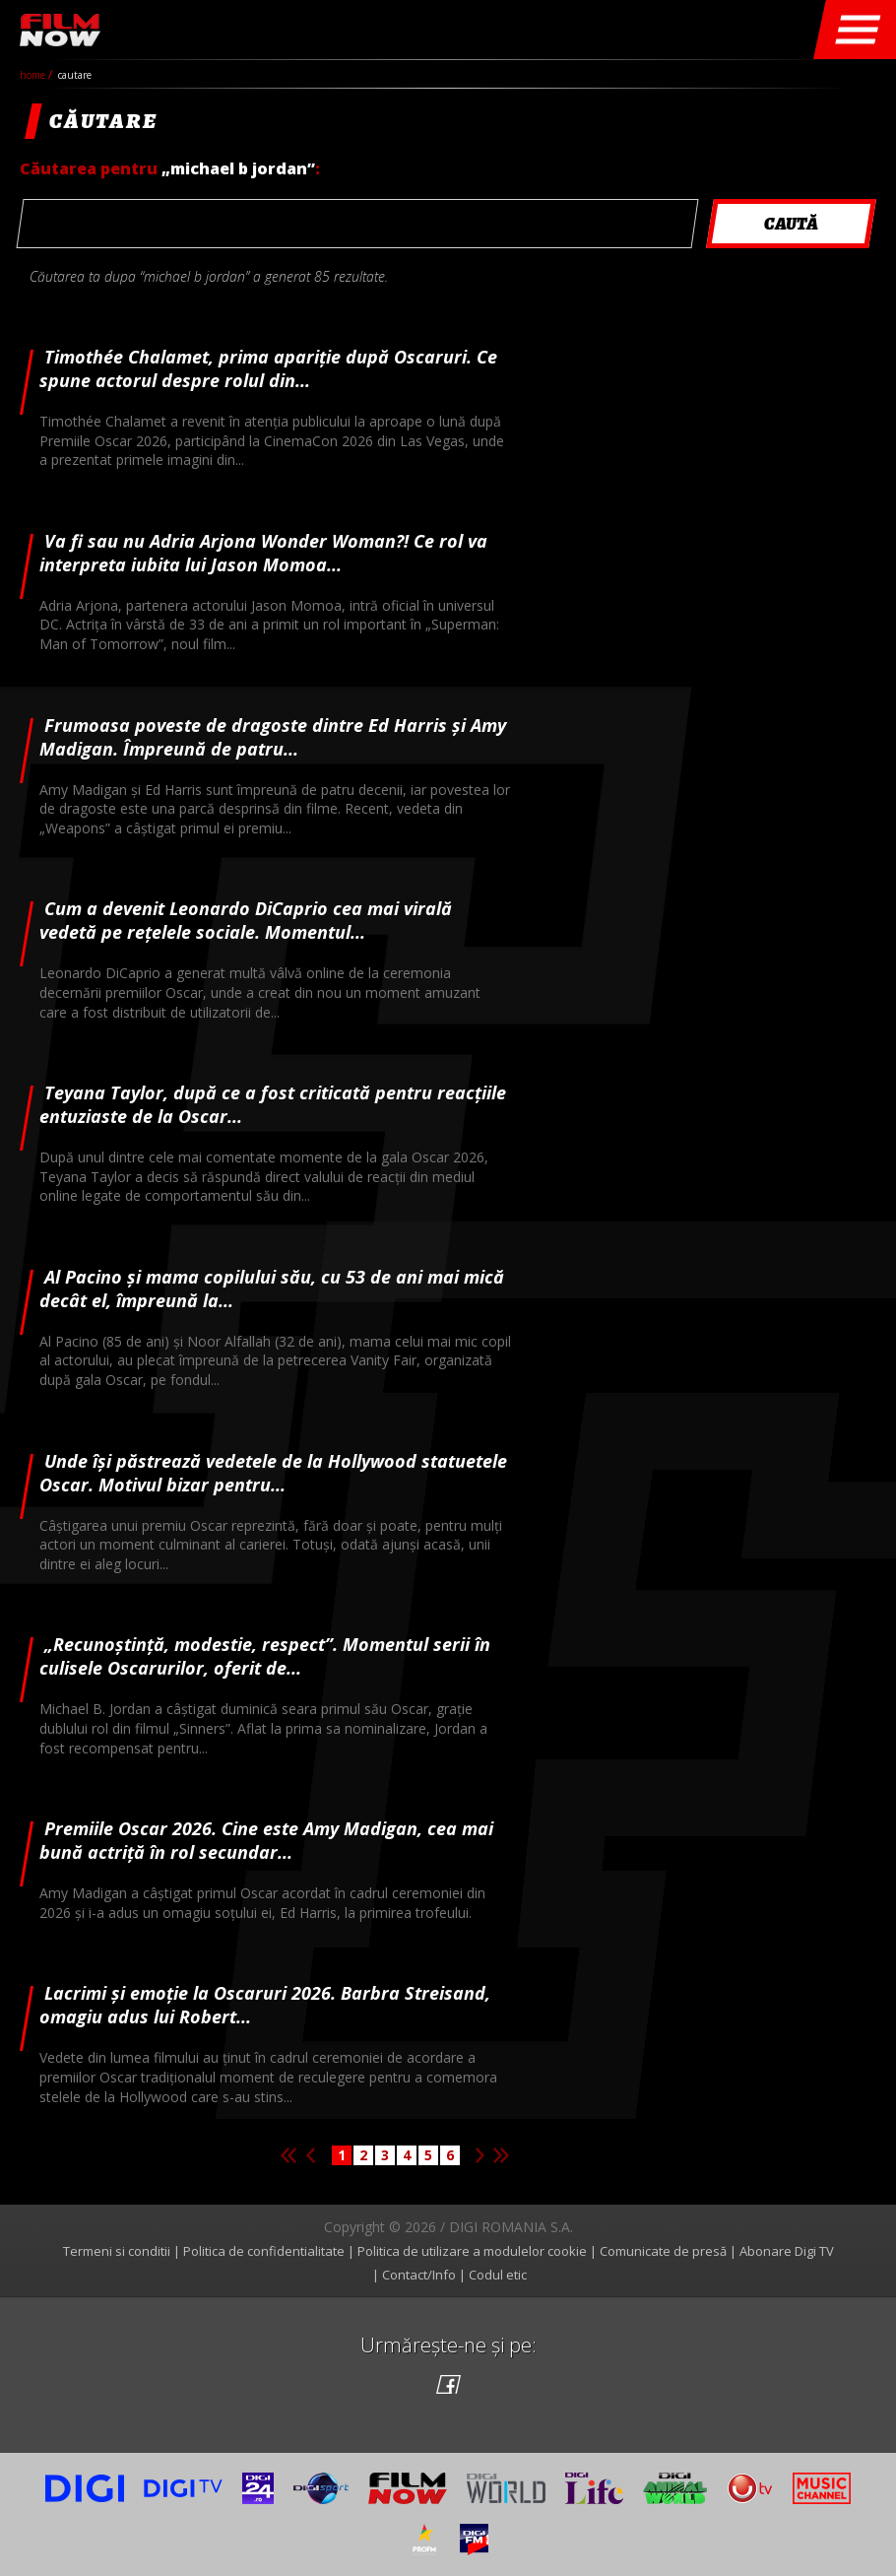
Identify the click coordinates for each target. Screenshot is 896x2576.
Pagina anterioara (310, 2155)
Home (34, 75)
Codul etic (498, 2274)
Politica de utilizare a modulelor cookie (472, 2251)
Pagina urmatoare (479, 2155)
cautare (75, 75)
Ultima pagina (501, 2155)
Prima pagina (288, 2155)
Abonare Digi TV (786, 2251)
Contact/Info (419, 2274)
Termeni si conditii (116, 2251)
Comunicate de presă (663, 2251)
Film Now (60, 30)
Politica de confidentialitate (264, 2251)
